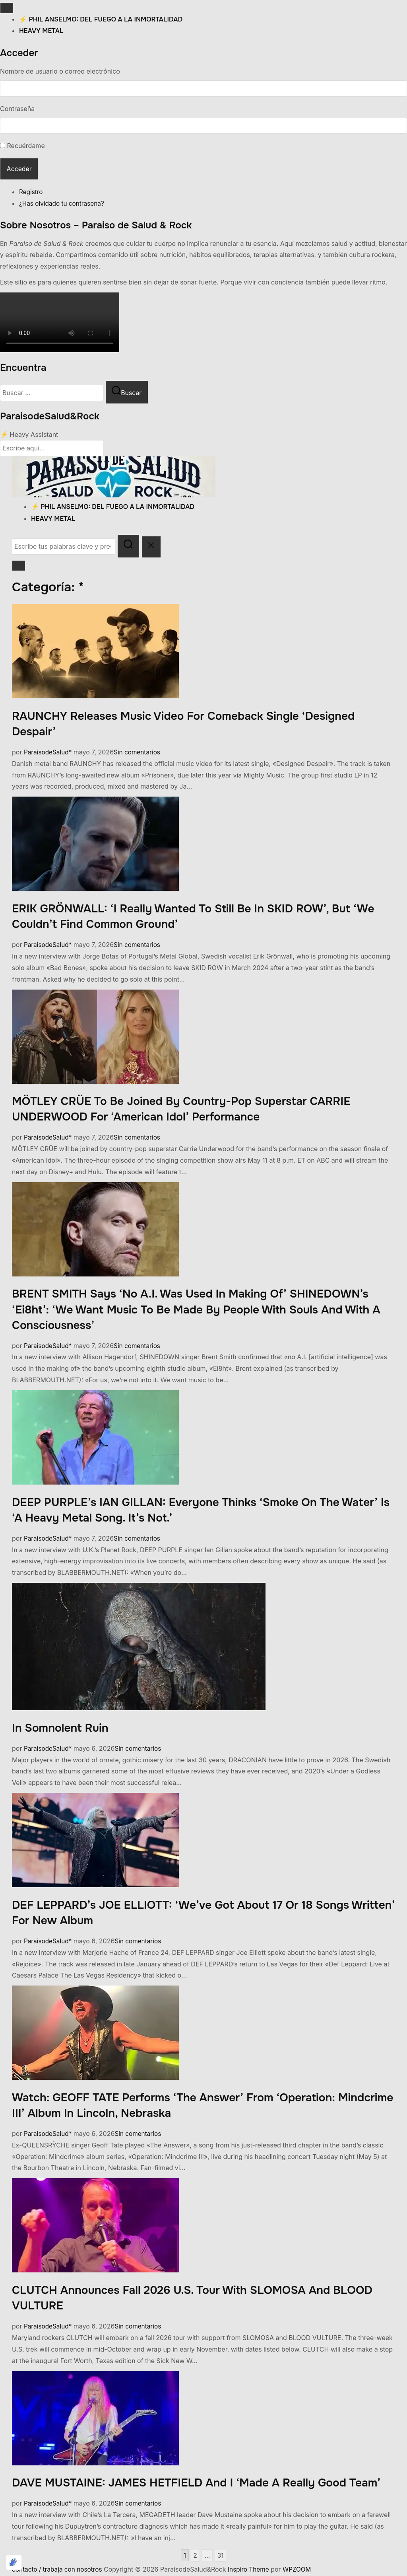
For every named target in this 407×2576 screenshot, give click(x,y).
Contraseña (17, 109)
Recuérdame (26, 146)
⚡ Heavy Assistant (29, 435)
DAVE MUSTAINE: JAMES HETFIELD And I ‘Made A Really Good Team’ (196, 2484)
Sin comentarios (140, 753)
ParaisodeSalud (47, 753)
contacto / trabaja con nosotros (59, 2570)
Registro (31, 193)
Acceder (19, 169)
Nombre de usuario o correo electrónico (60, 71)
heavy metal (41, 31)
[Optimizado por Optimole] (14, 2562)
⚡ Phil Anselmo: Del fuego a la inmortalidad (100, 19)
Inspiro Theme (253, 2570)
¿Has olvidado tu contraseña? (63, 204)
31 (220, 2556)
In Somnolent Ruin (60, 1729)
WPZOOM (303, 2570)
